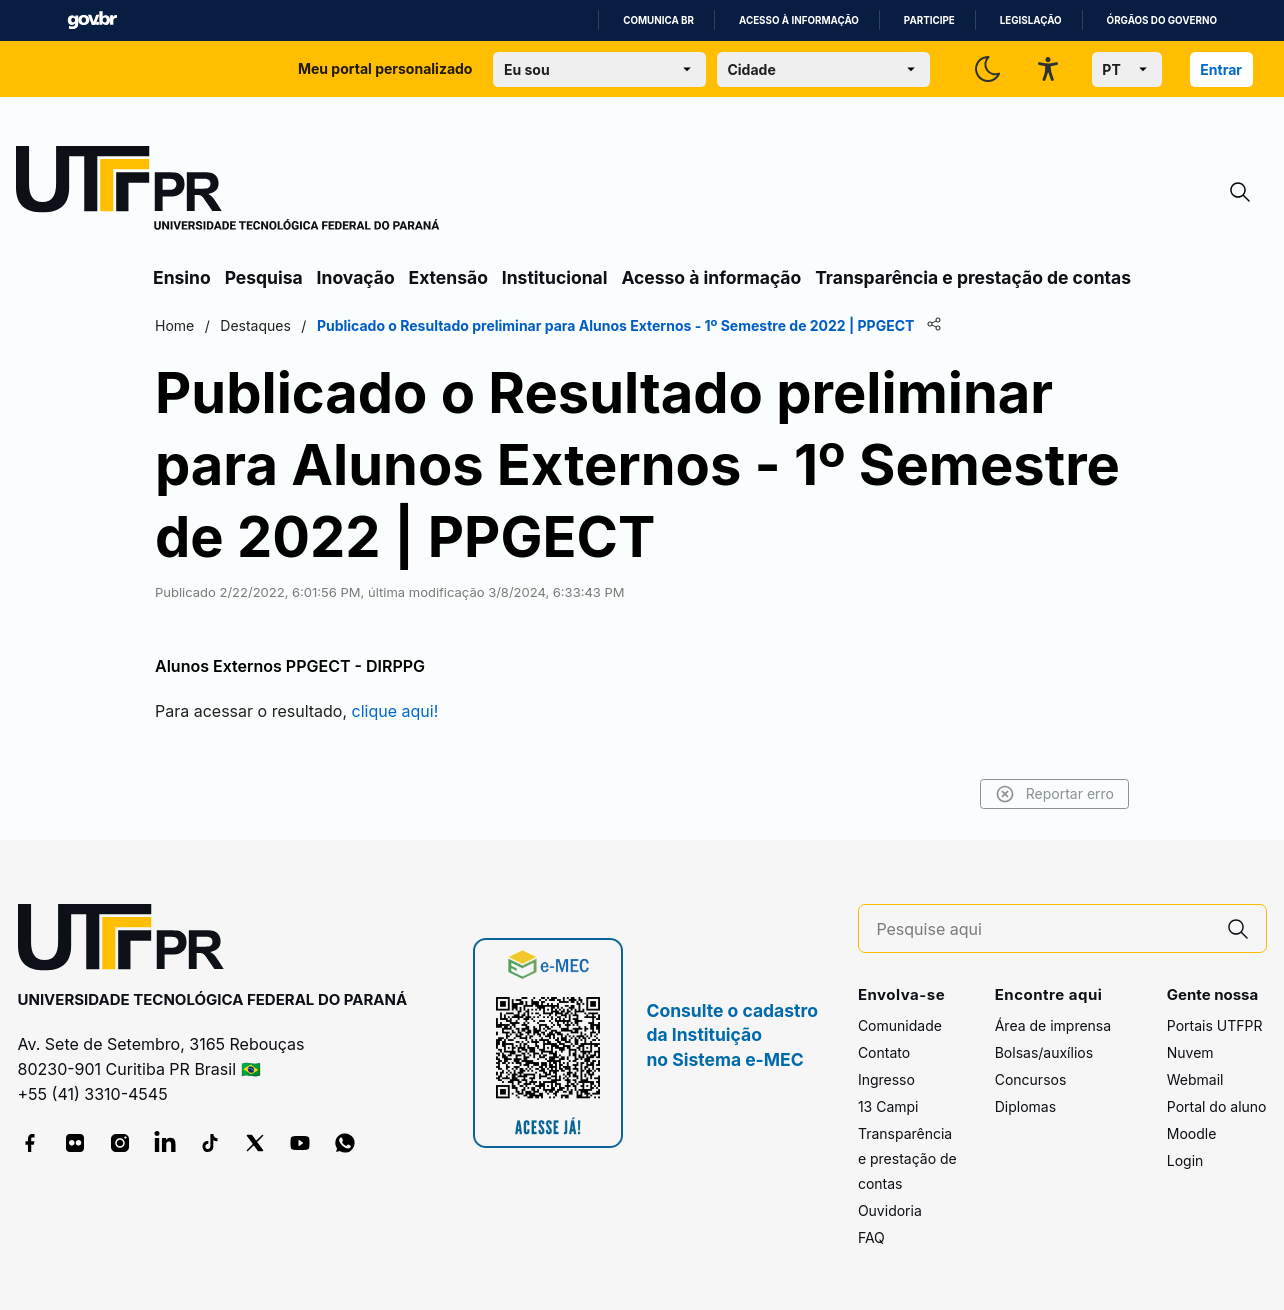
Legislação (1031, 20)
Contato (884, 1052)
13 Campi (888, 1106)
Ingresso (886, 1079)
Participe (929, 20)
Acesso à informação (799, 20)
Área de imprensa (1053, 1025)
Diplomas (1025, 1106)
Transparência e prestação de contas (973, 277)
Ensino (182, 277)
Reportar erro (1054, 794)
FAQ (871, 1237)
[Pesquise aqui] (1042, 929)
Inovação (356, 277)
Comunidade (900, 1025)
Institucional (555, 277)
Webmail (1195, 1079)
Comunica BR (658, 20)
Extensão (448, 277)
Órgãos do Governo (1162, 20)
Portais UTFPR (1215, 1025)
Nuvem (1190, 1052)
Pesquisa (264, 277)
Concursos (1031, 1079)
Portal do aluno (1217, 1106)
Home (174, 325)
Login (1185, 1160)
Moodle (1192, 1133)
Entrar (1221, 69)
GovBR (92, 20)
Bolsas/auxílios (1044, 1052)
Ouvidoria (890, 1210)
